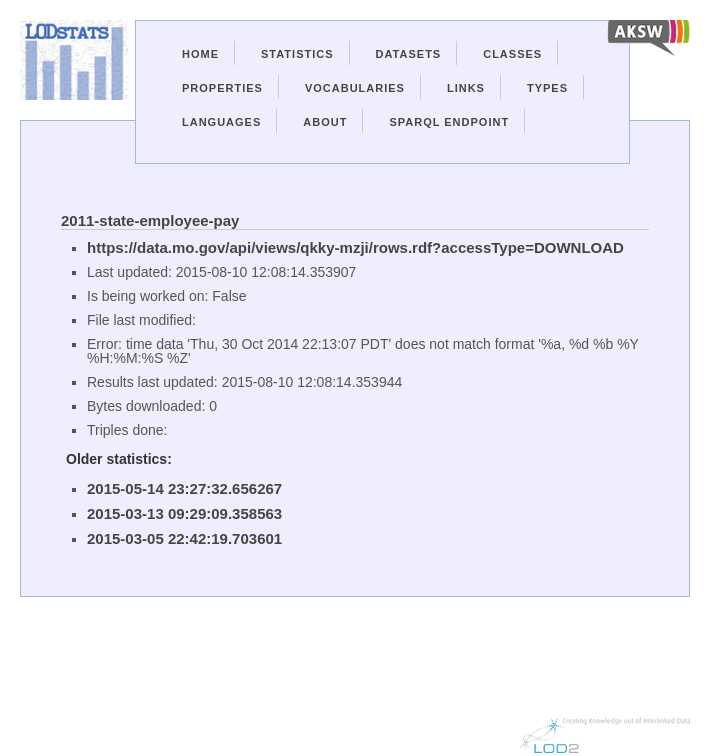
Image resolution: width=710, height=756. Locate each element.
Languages (221, 122)
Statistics (297, 54)
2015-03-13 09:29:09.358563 (184, 513)
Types (547, 88)
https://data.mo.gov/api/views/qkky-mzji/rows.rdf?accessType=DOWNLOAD (355, 247)
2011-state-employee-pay (150, 220)
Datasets (409, 54)
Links (466, 88)
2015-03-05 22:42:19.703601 (184, 538)
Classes (512, 54)
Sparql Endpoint (449, 122)
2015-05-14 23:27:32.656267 (184, 488)
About (325, 122)
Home (200, 54)
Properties (222, 88)
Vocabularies (355, 88)
